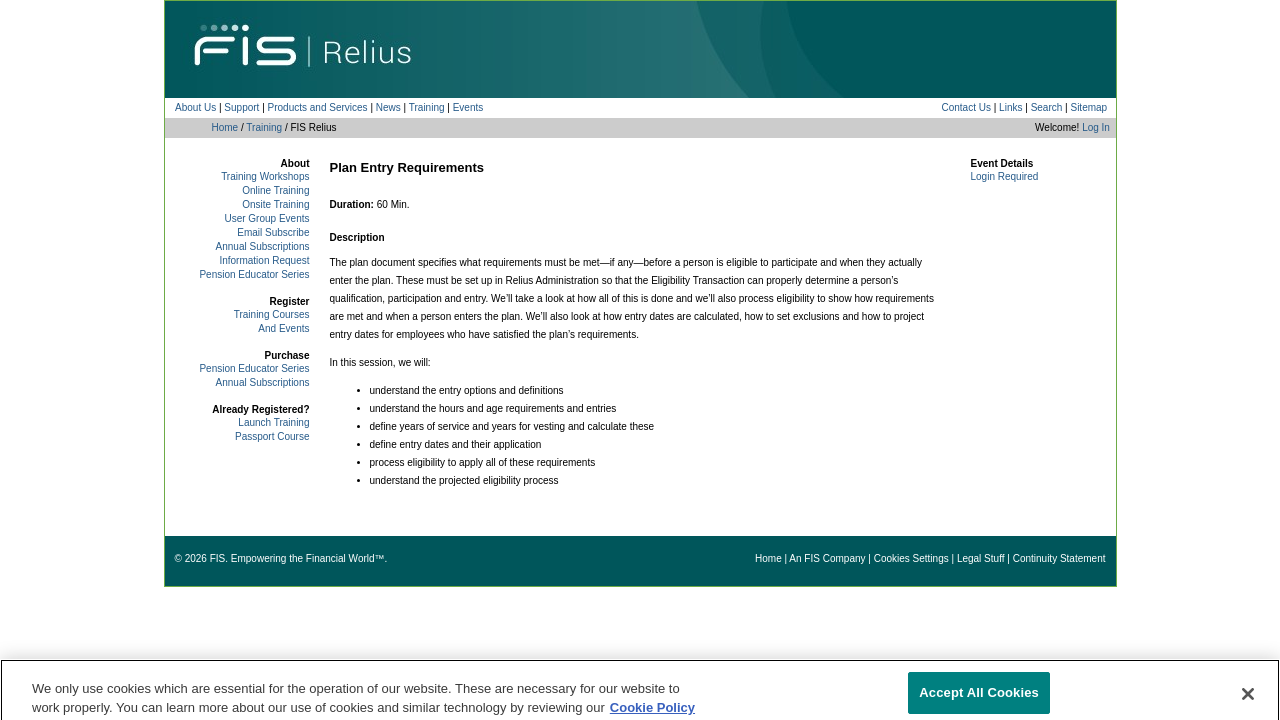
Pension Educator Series (254, 274)
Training (427, 107)
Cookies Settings (911, 558)
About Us (195, 107)
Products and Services (318, 107)
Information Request (264, 260)
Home (225, 127)
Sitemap (1088, 107)
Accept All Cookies (979, 698)
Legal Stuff (981, 558)
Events (468, 107)
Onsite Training (275, 204)
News (388, 107)
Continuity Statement (1059, 558)
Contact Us (965, 107)
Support (241, 107)
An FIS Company (827, 558)
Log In (1096, 127)
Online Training (275, 190)
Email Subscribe (273, 232)
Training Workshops (265, 176)
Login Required (1005, 176)
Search (1047, 107)
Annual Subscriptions (263, 246)
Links (1010, 107)
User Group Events (266, 218)
